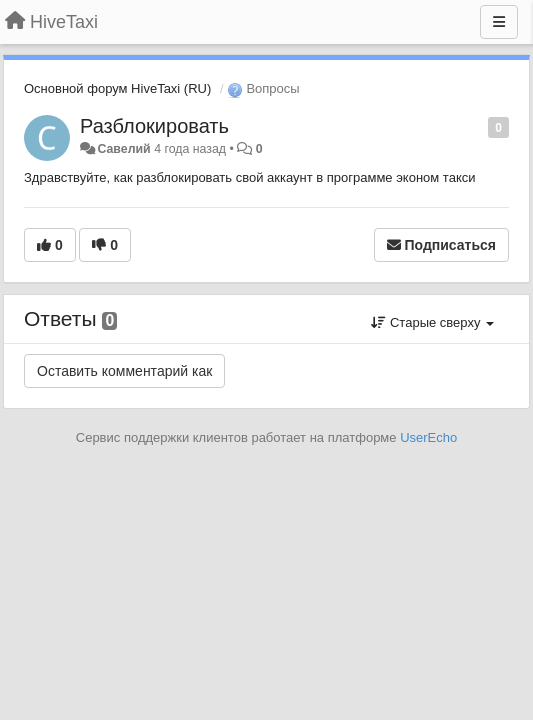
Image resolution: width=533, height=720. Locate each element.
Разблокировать (154, 126)
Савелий (123, 149)
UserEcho (428, 437)
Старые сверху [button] (432, 322)
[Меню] (499, 22)
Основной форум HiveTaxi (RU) (117, 88)
